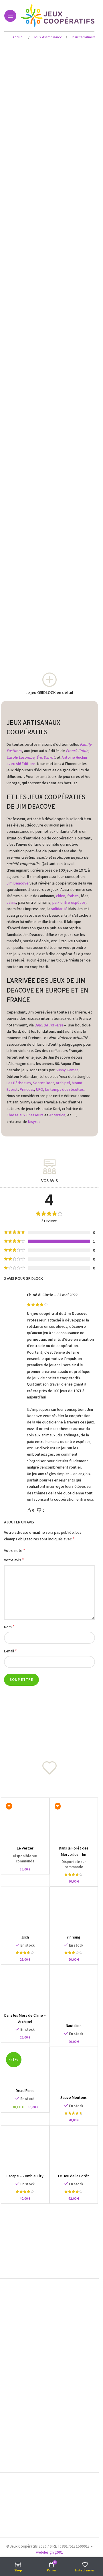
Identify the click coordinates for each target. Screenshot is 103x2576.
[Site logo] (58, 15)
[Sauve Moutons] (74, 2071)
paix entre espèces (69, 902)
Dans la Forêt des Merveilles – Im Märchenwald (73, 1854)
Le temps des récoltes (64, 1090)
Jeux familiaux (83, 37)
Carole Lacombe (20, 757)
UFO (39, 1090)
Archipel (63, 1083)
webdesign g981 (49, 2552)
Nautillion (74, 2026)
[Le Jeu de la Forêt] (74, 2149)
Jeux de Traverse (49, 1025)
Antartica (56, 1115)
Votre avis (14, 1560)
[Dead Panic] (25, 2068)
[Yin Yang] (74, 1911)
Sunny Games (67, 1070)
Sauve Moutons (73, 2098)
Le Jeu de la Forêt (73, 2176)
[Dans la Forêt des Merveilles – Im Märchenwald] (74, 1822)
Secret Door (43, 1083)
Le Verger (25, 1848)
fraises (72, 896)
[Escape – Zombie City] (25, 2149)
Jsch (25, 1937)
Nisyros (33, 1122)
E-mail (10, 1651)
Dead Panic (25, 2091)
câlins (11, 902)
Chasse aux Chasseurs (25, 1115)
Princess (27, 1090)
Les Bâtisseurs (19, 1083)
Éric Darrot (45, 757)
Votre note (14, 1550)
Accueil (19, 37)
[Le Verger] (25, 1822)
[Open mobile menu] (10, 16)
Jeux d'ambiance (48, 37)
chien (60, 896)
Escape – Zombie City (25, 2176)
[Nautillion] (74, 1994)
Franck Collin (77, 751)
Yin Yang (73, 1937)
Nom (9, 1627)
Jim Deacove (18, 883)
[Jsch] (25, 1911)
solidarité (59, 909)
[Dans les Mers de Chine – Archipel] (25, 1989)
